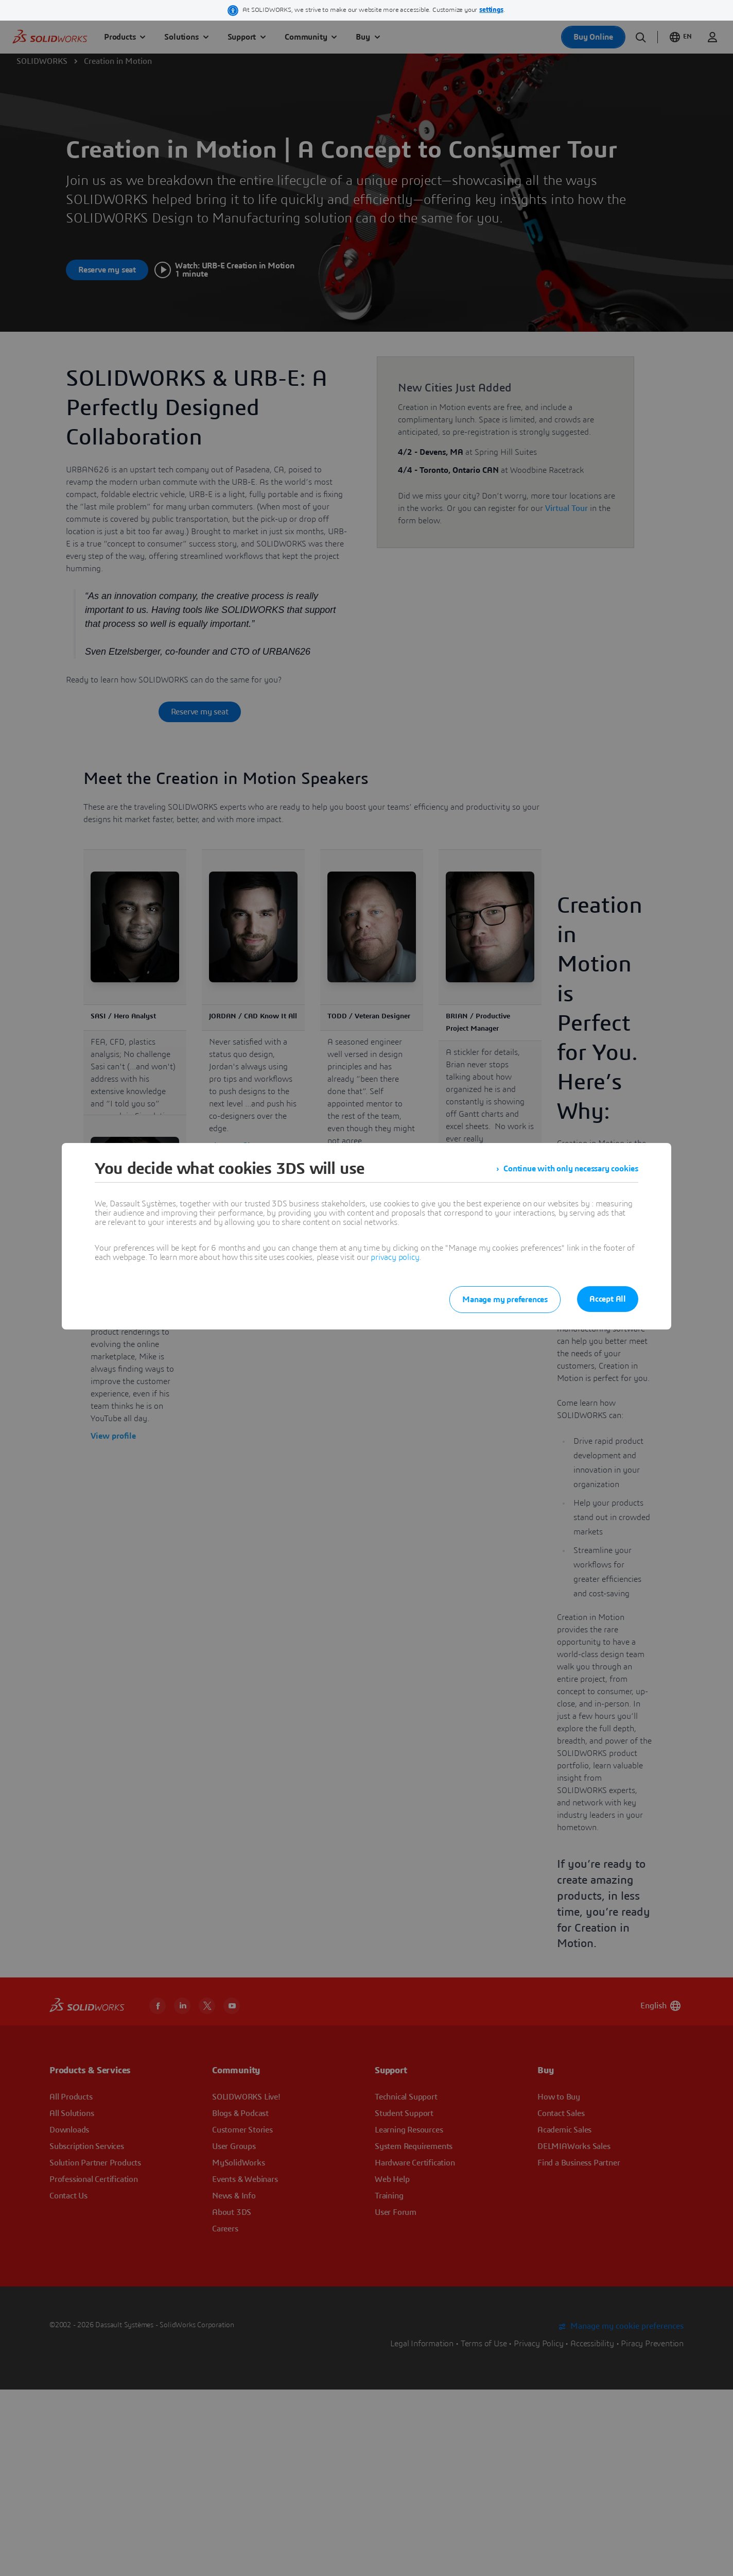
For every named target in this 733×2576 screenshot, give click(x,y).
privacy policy (395, 1257)
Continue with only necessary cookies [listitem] (570, 1169)
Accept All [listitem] (607, 1299)
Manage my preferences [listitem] (505, 1299)
